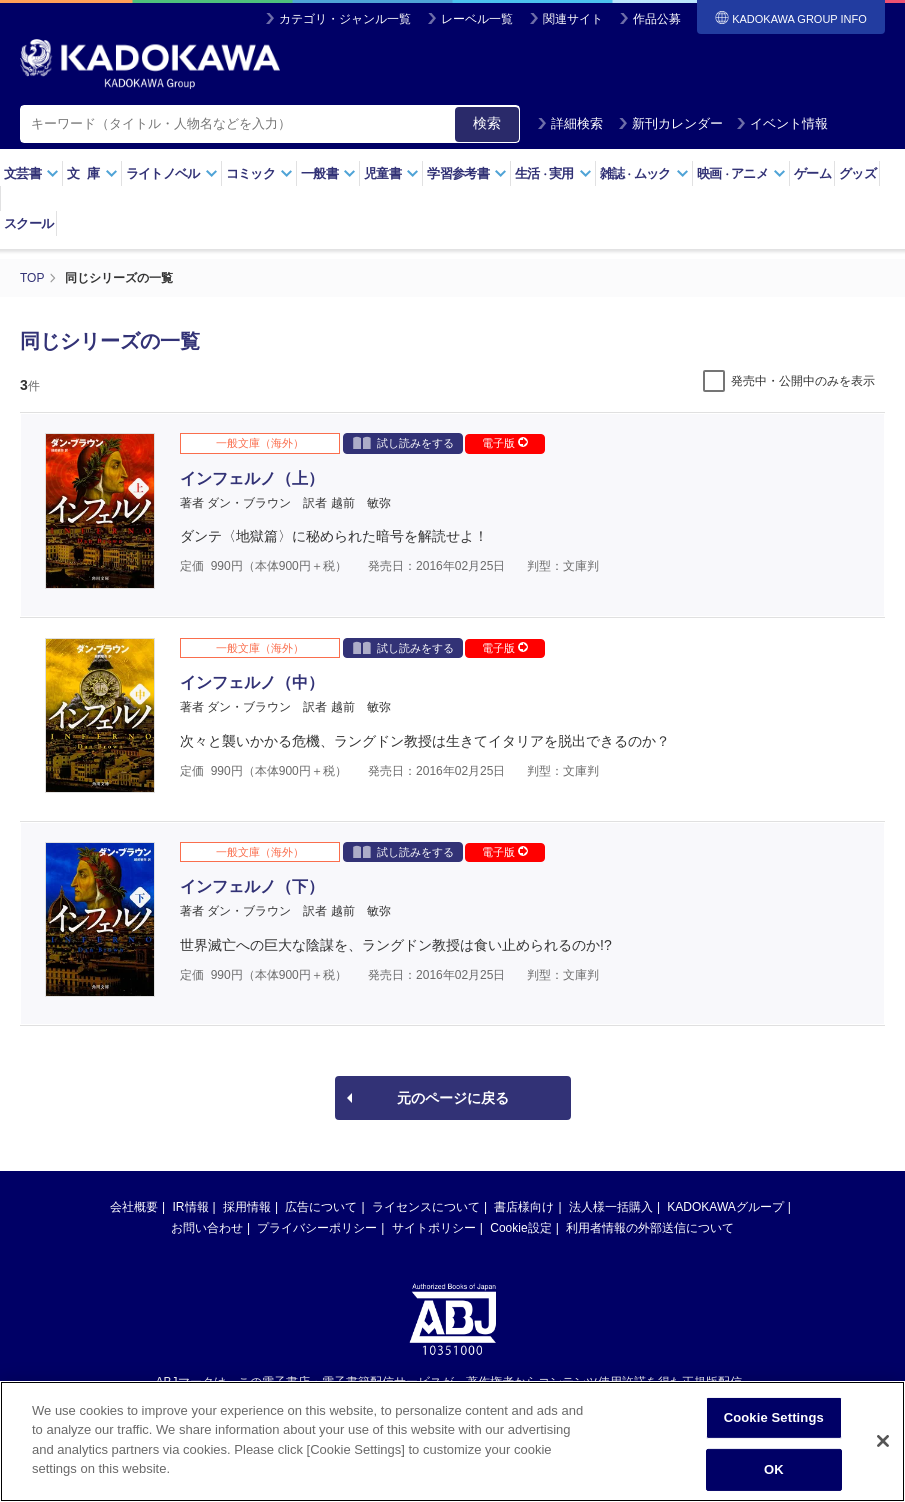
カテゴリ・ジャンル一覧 (345, 19)
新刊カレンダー (670, 123)
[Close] (883, 1450)
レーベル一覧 (477, 19)
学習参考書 (467, 173)
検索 (487, 123)
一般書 (328, 173)
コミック (259, 173)
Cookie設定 (520, 1228)
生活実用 (553, 173)
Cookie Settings (774, 1426)
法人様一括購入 (611, 1207)
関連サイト (573, 19)
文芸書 (31, 173)
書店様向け (524, 1207)
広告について (321, 1207)
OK (774, 1477)
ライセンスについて (426, 1207)
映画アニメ (741, 173)
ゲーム (812, 173)
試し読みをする (403, 442)
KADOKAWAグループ (725, 1207)
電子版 (505, 443)
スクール (28, 223)
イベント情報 (782, 123)
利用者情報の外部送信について (650, 1228)
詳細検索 (570, 123)
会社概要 (134, 1207)
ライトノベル (172, 173)
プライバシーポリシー (317, 1228)
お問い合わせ (207, 1228)
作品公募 (657, 19)
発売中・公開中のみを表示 (803, 381)
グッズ (857, 173)
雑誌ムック (644, 173)
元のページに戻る (453, 1098)
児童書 (391, 173)
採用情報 (247, 1207)
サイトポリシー (434, 1228)
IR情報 (191, 1207)
